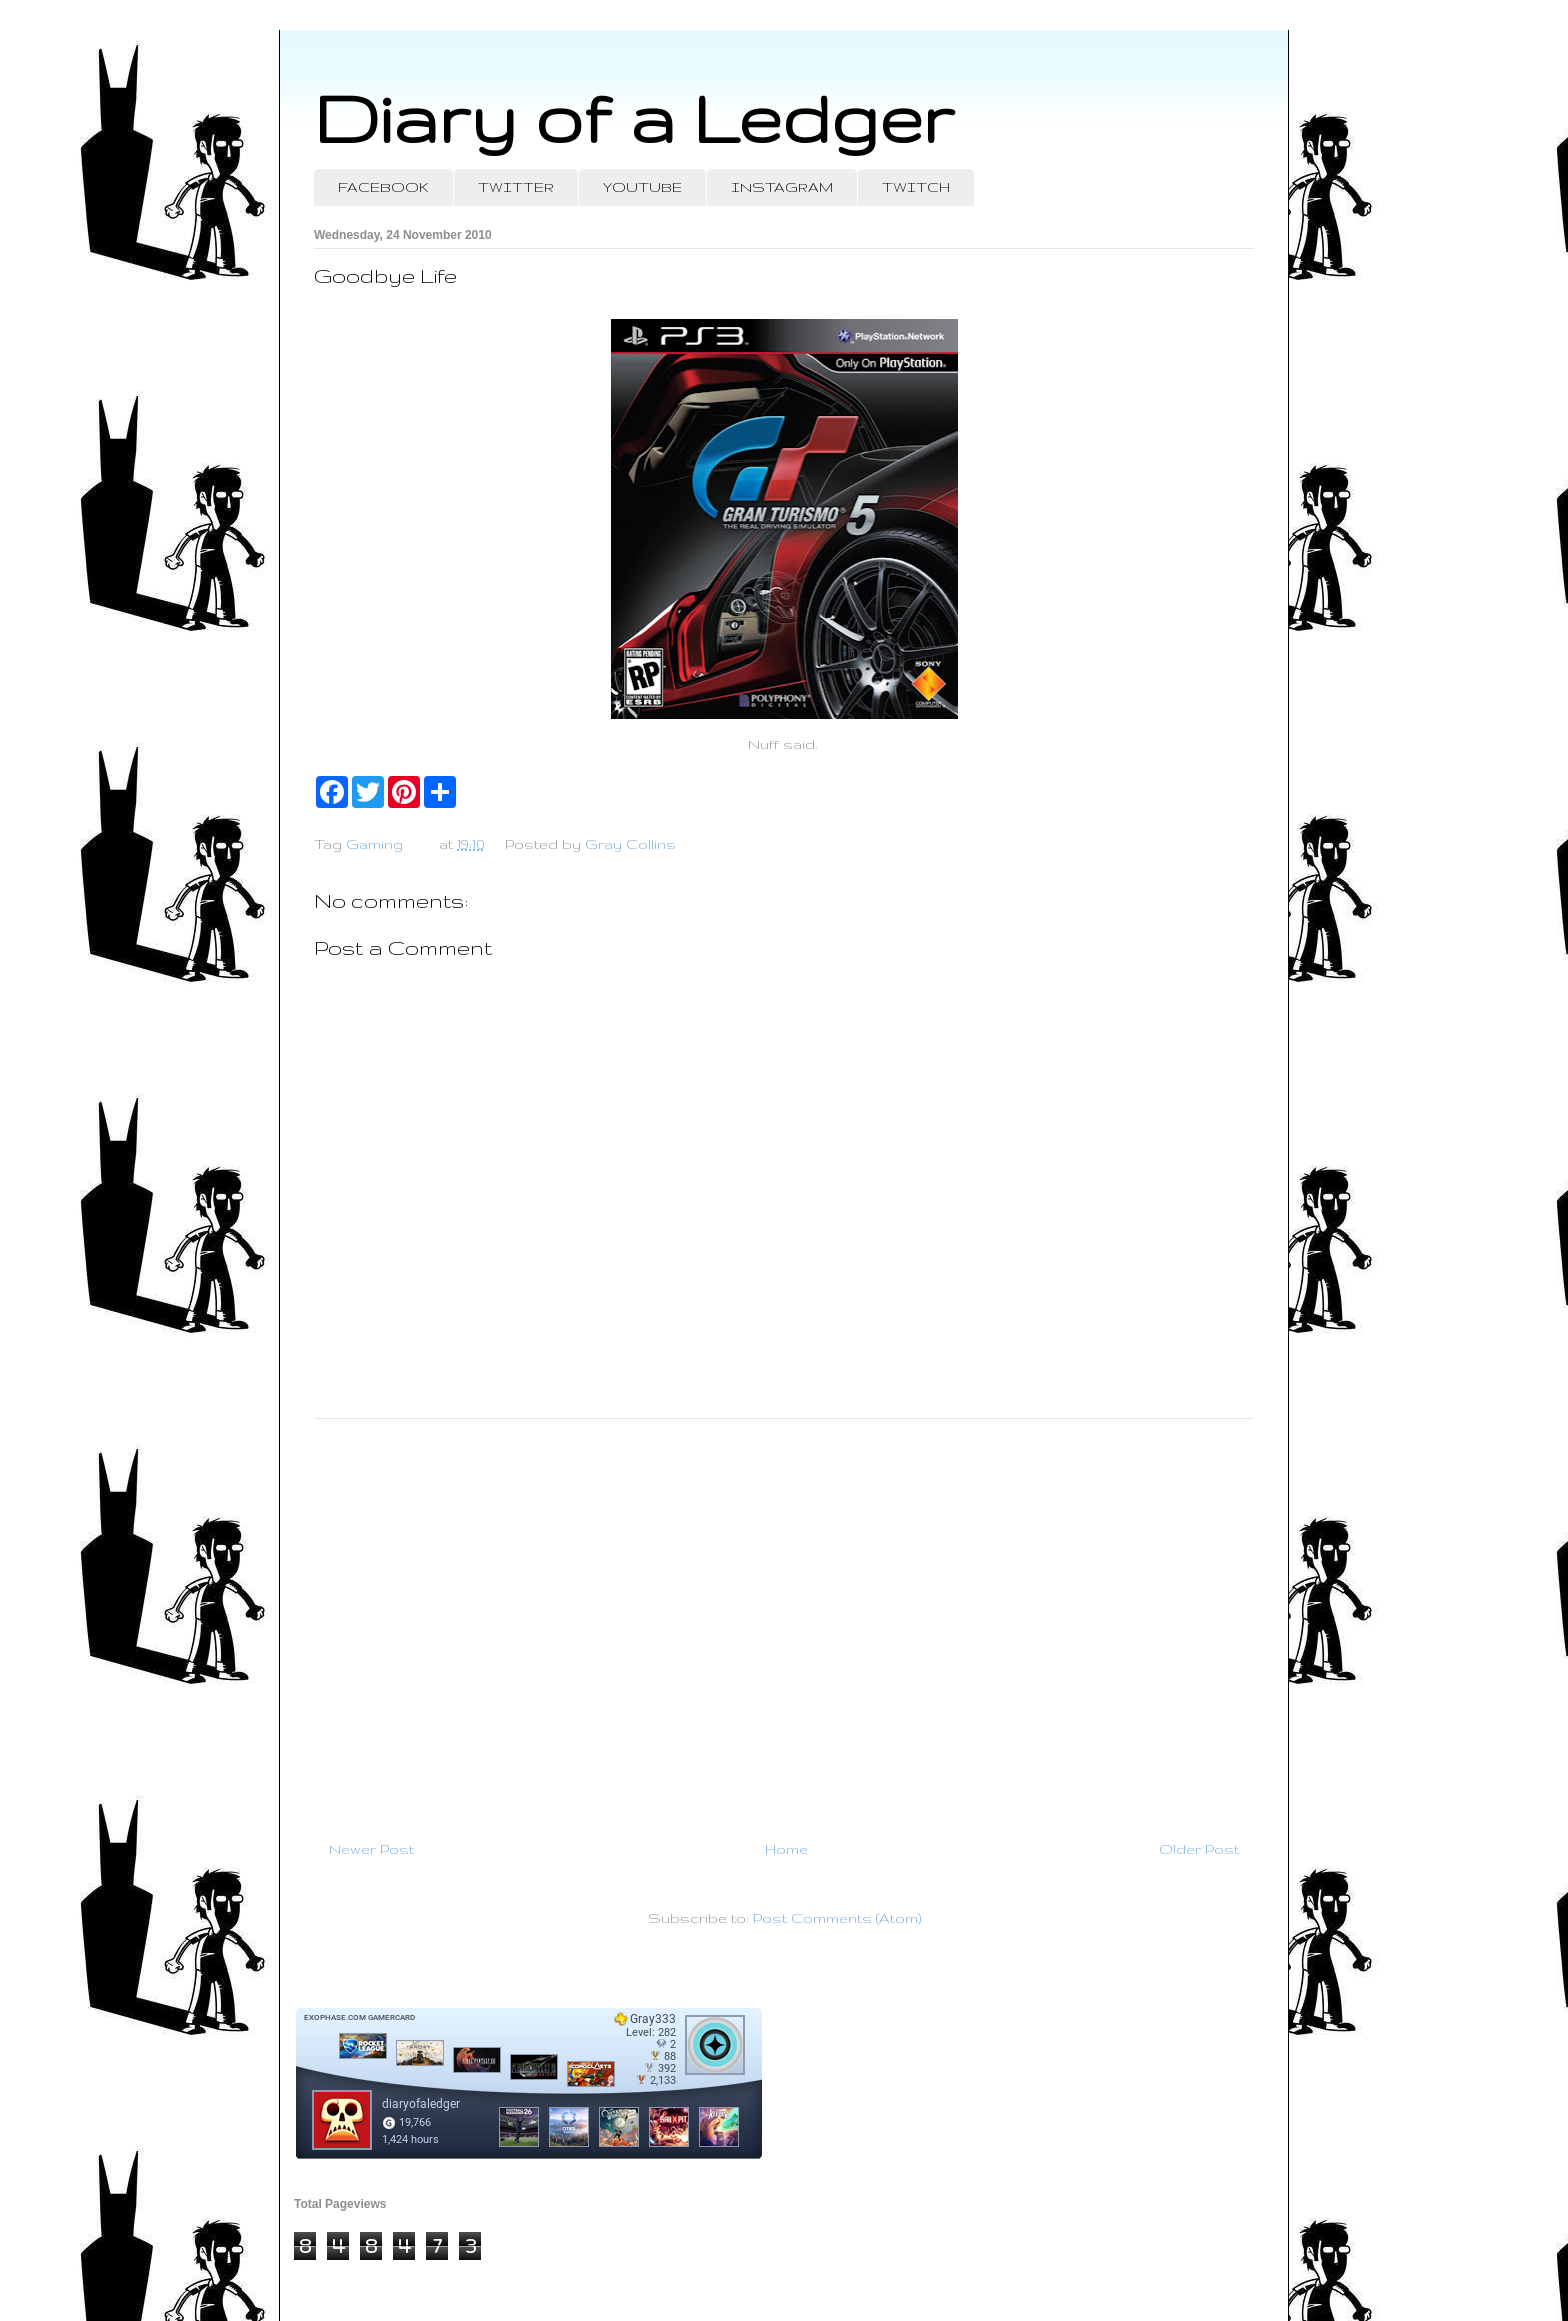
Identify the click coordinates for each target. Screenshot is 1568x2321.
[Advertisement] (784, 1621)
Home (786, 1849)
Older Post (1199, 1849)
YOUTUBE (642, 187)
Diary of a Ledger (634, 117)
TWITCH (916, 187)
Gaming (374, 844)
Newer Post (371, 1849)
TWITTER (516, 187)
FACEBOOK (383, 187)
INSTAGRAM (782, 187)
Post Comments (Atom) (837, 1918)
